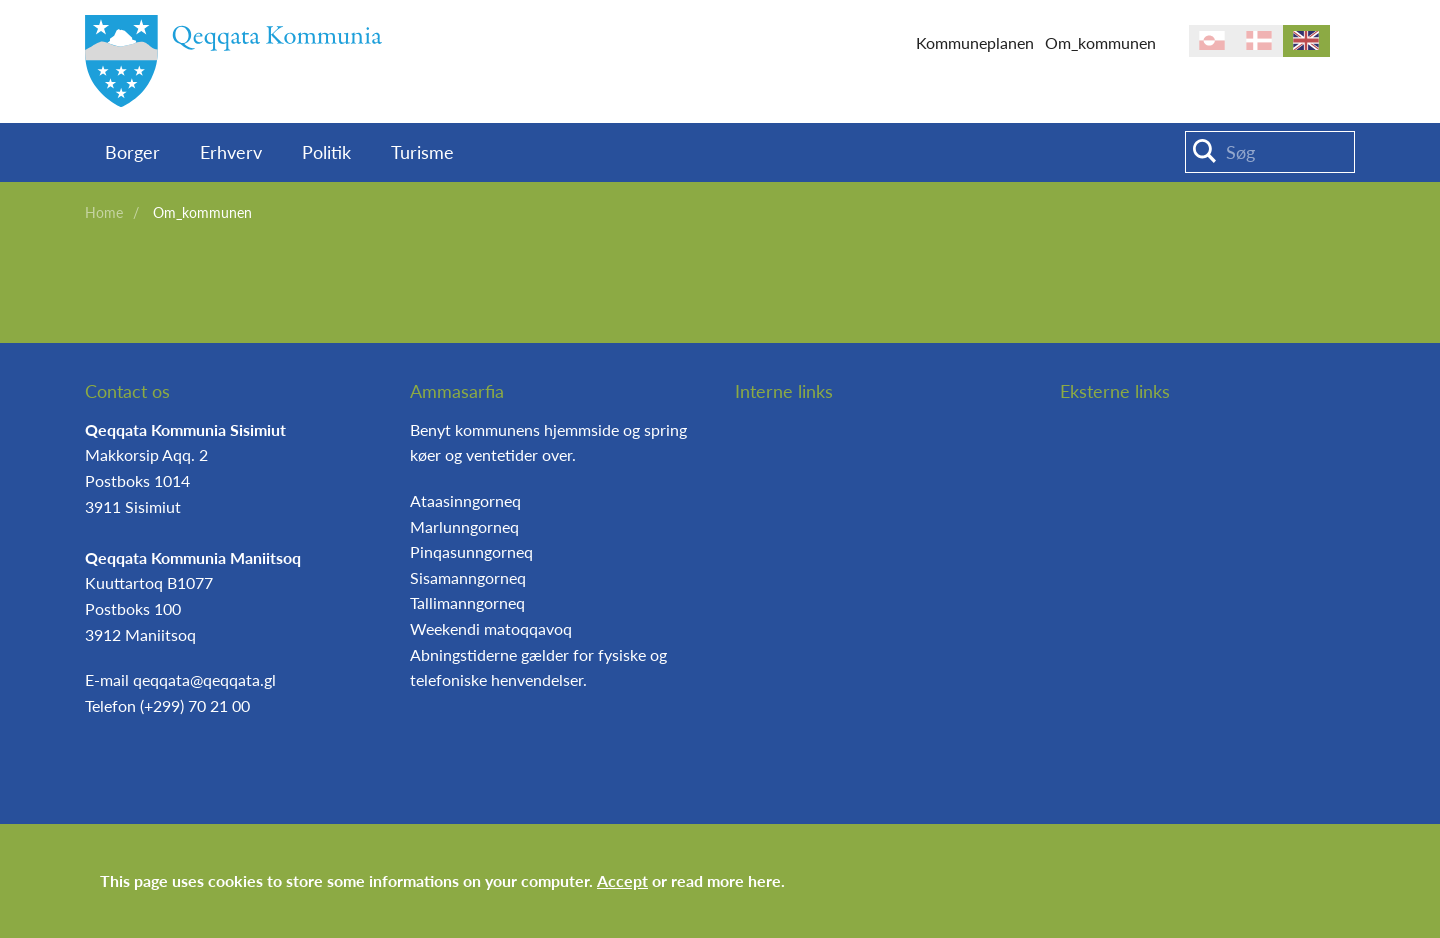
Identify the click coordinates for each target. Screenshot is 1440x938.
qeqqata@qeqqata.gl (204, 679)
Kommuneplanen (975, 42)
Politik (326, 152)
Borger (132, 152)
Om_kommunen (1100, 42)
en (1306, 41)
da (1259, 41)
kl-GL (1212, 41)
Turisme (422, 152)
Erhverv (231, 152)
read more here (726, 880)
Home (104, 212)
